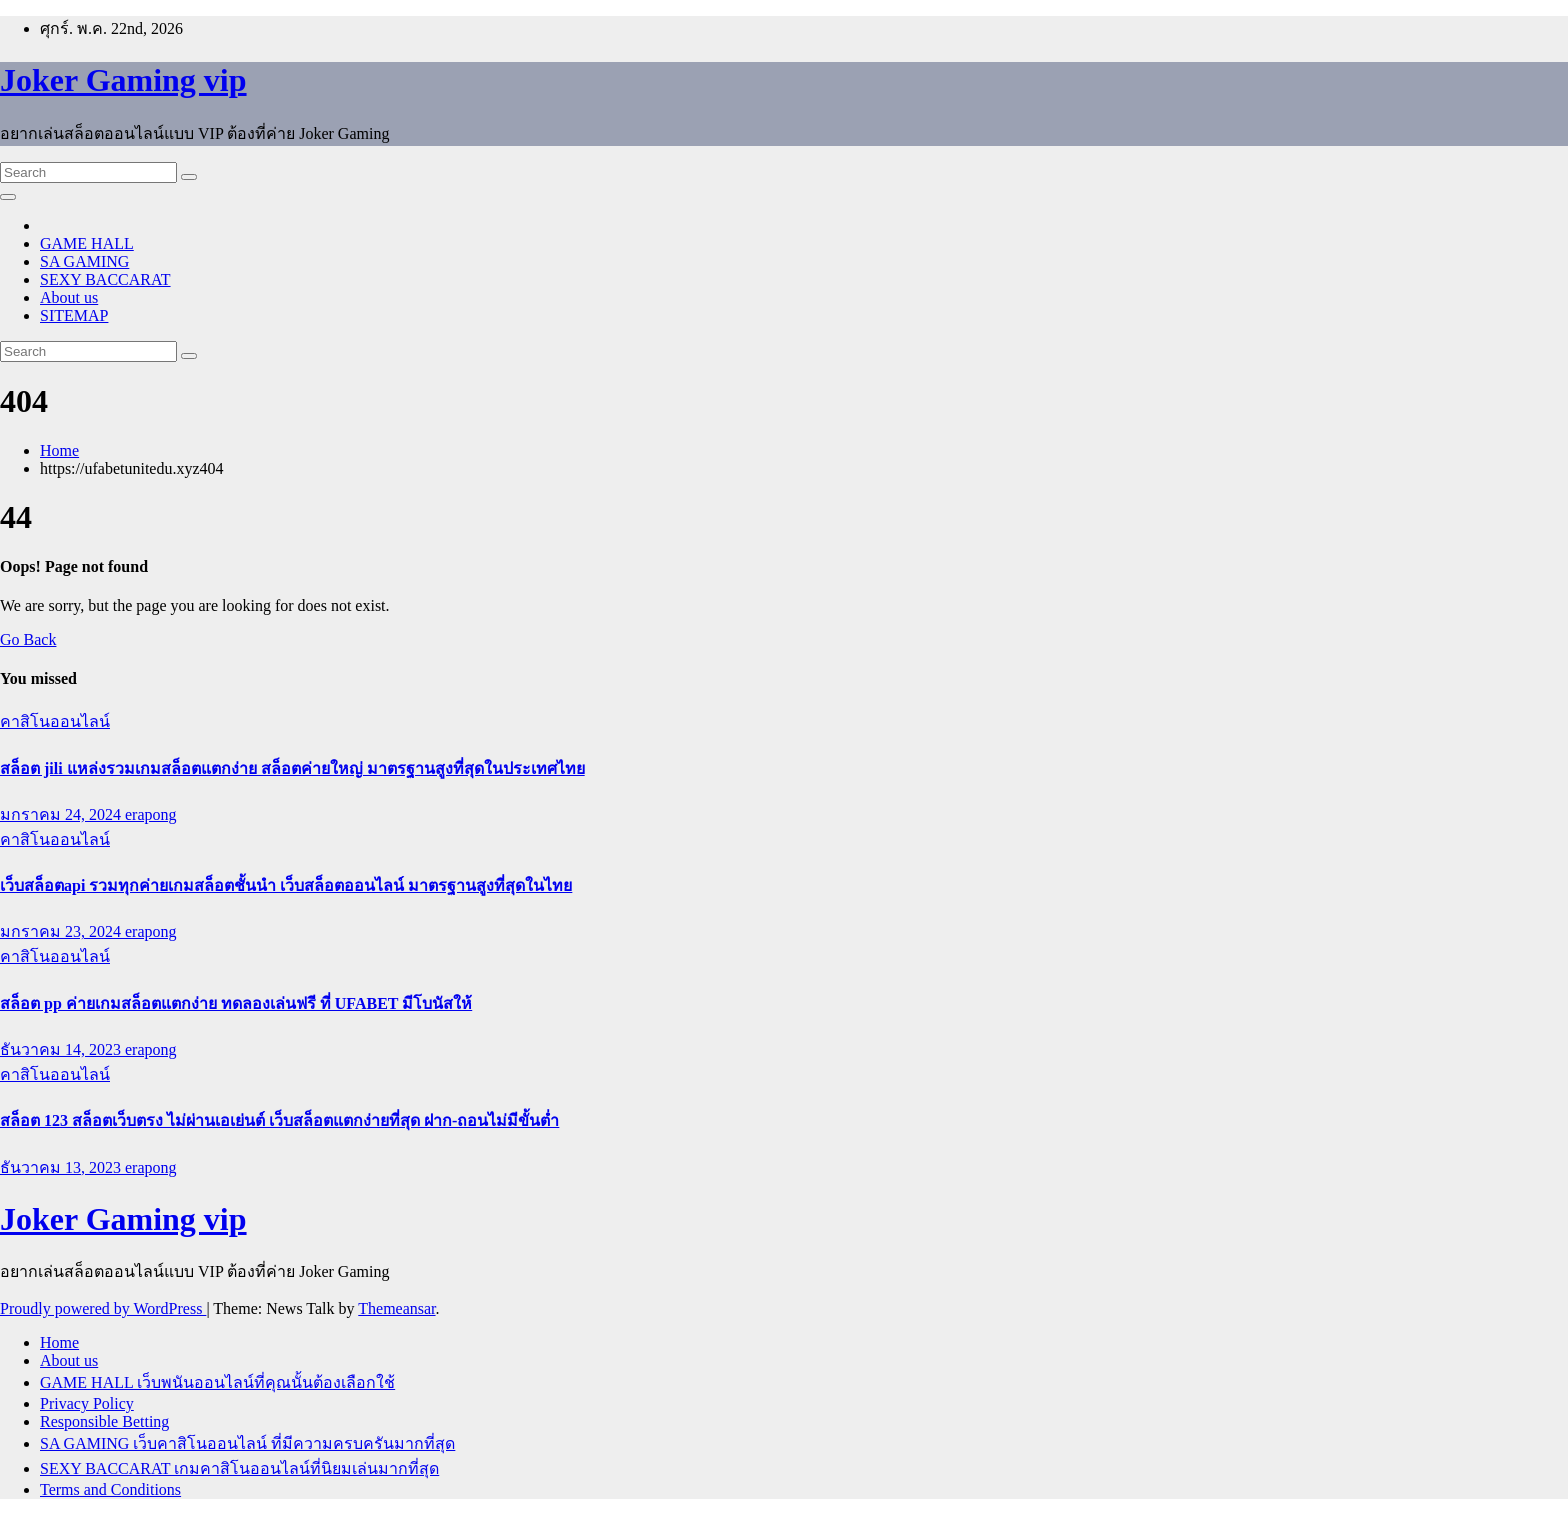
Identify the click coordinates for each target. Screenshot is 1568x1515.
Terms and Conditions (110, 1489)
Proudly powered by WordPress (103, 1308)
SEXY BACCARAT (105, 279)
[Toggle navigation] (8, 197)
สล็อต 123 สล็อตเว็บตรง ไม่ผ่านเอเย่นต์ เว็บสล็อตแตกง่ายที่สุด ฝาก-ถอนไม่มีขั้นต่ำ (279, 1120)
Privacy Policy (87, 1403)
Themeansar (396, 1308)
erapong (151, 814)
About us (69, 297)
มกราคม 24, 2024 (62, 814)
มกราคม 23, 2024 (62, 931)
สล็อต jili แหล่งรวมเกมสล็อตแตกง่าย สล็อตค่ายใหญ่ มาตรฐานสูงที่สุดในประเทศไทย (292, 768)
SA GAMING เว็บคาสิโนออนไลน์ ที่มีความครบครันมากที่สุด (247, 1443)
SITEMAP (74, 315)
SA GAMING (84, 261)
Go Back (28, 639)
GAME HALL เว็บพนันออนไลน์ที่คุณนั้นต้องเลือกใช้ (217, 1382)
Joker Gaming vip (123, 80)
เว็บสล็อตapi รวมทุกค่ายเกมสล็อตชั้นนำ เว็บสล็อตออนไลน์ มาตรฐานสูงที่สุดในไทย (286, 885)
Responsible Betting (104, 1421)
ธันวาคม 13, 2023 (62, 1167)
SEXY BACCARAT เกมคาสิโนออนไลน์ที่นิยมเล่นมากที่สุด (239, 1468)
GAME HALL (87, 243)
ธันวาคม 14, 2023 (62, 1049)
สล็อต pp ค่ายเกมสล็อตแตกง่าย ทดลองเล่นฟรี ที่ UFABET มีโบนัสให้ (236, 1003)
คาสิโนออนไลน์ (55, 721)
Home (59, 450)
